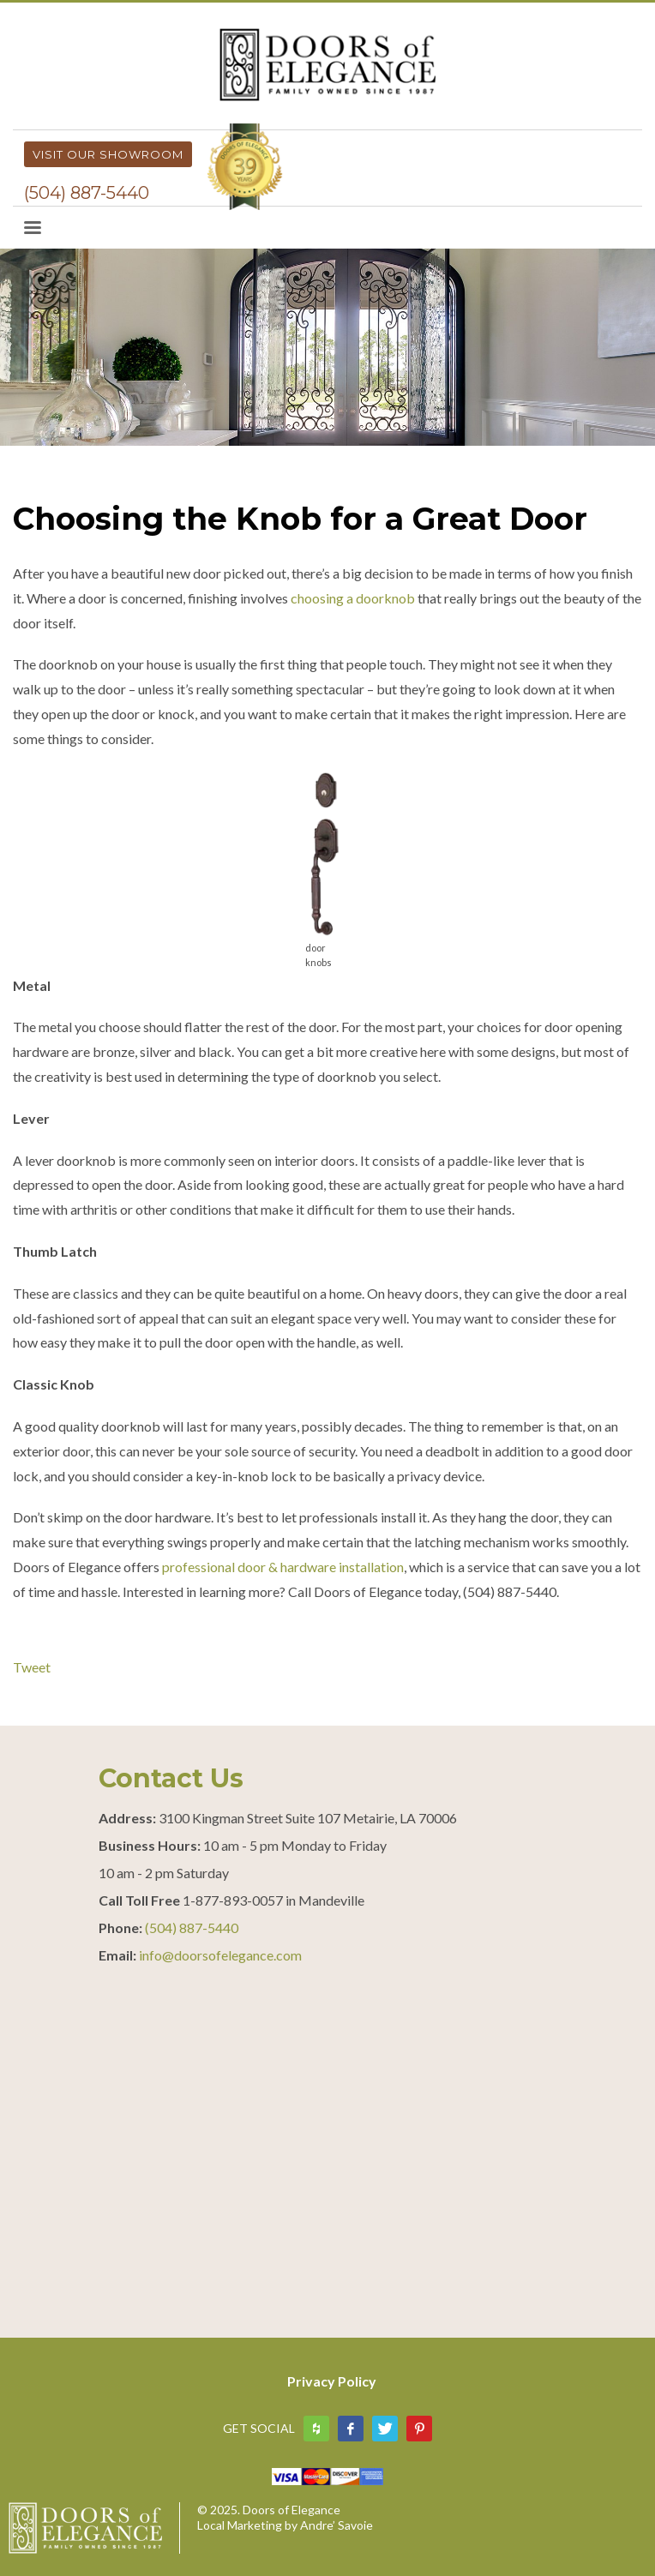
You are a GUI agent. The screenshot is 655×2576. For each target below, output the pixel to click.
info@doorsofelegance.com (220, 1955)
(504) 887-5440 (86, 193)
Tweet (32, 1667)
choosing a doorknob (353, 598)
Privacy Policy (331, 2381)
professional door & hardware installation (283, 1566)
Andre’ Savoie (336, 2525)
